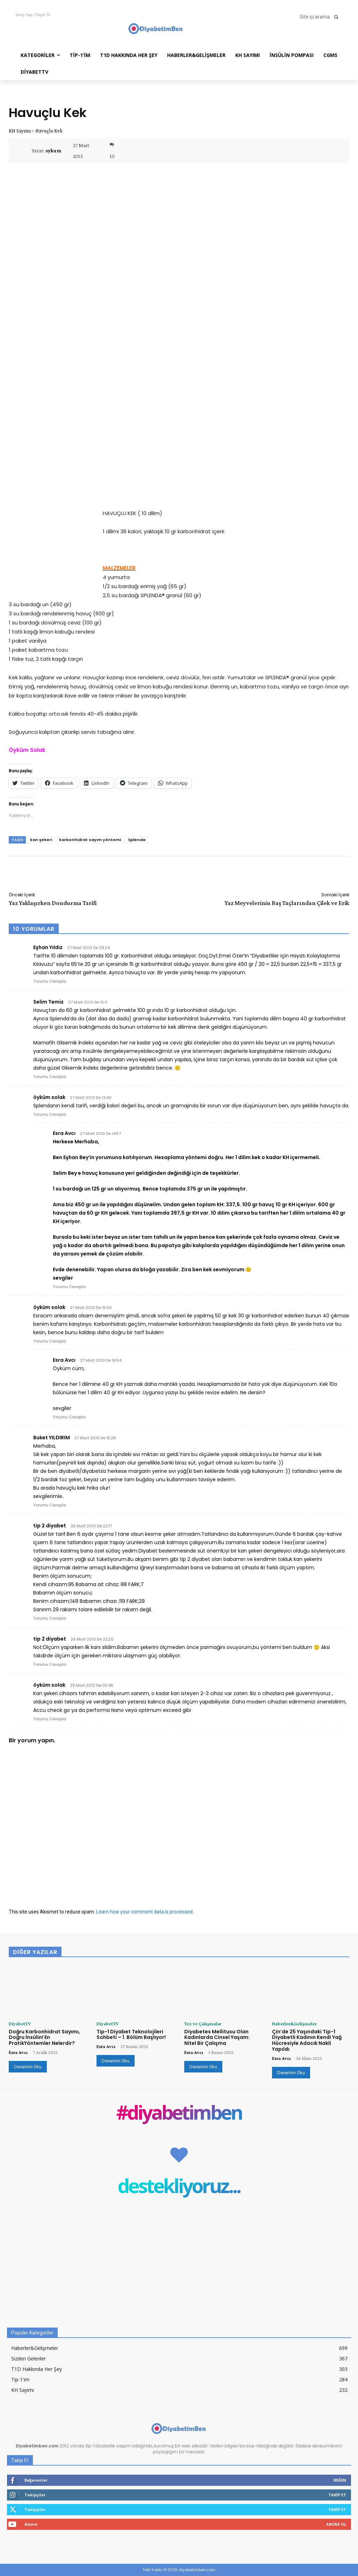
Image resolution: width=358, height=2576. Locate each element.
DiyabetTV (20, 2023)
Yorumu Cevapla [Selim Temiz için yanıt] (49, 1076)
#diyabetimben (179, 2114)
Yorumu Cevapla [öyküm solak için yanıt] (49, 1114)
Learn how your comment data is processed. (145, 1912)
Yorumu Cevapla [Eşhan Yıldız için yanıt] (49, 981)
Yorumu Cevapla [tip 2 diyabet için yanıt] (49, 1618)
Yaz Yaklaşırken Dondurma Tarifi (52, 902)
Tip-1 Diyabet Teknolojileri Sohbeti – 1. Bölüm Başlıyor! (131, 2034)
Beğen (340, 2480)
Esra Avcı (18, 2052)
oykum (53, 150)
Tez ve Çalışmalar (202, 2023)
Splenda (136, 839)
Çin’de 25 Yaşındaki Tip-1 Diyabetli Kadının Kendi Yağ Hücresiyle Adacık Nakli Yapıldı (307, 2040)
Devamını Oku (28, 2066)
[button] (321, 16)
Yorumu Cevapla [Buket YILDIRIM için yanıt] (49, 1505)
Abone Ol (336, 2524)
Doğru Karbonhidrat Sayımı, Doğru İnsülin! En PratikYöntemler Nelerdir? (44, 2037)
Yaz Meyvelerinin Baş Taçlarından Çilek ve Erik (286, 902)
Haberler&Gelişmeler (294, 2023)
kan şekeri (41, 839)
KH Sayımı (20, 130)
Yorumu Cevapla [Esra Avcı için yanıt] (69, 1286)
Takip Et (337, 2494)
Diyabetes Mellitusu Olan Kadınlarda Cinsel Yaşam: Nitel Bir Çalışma (217, 2037)
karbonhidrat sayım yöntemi (90, 839)
